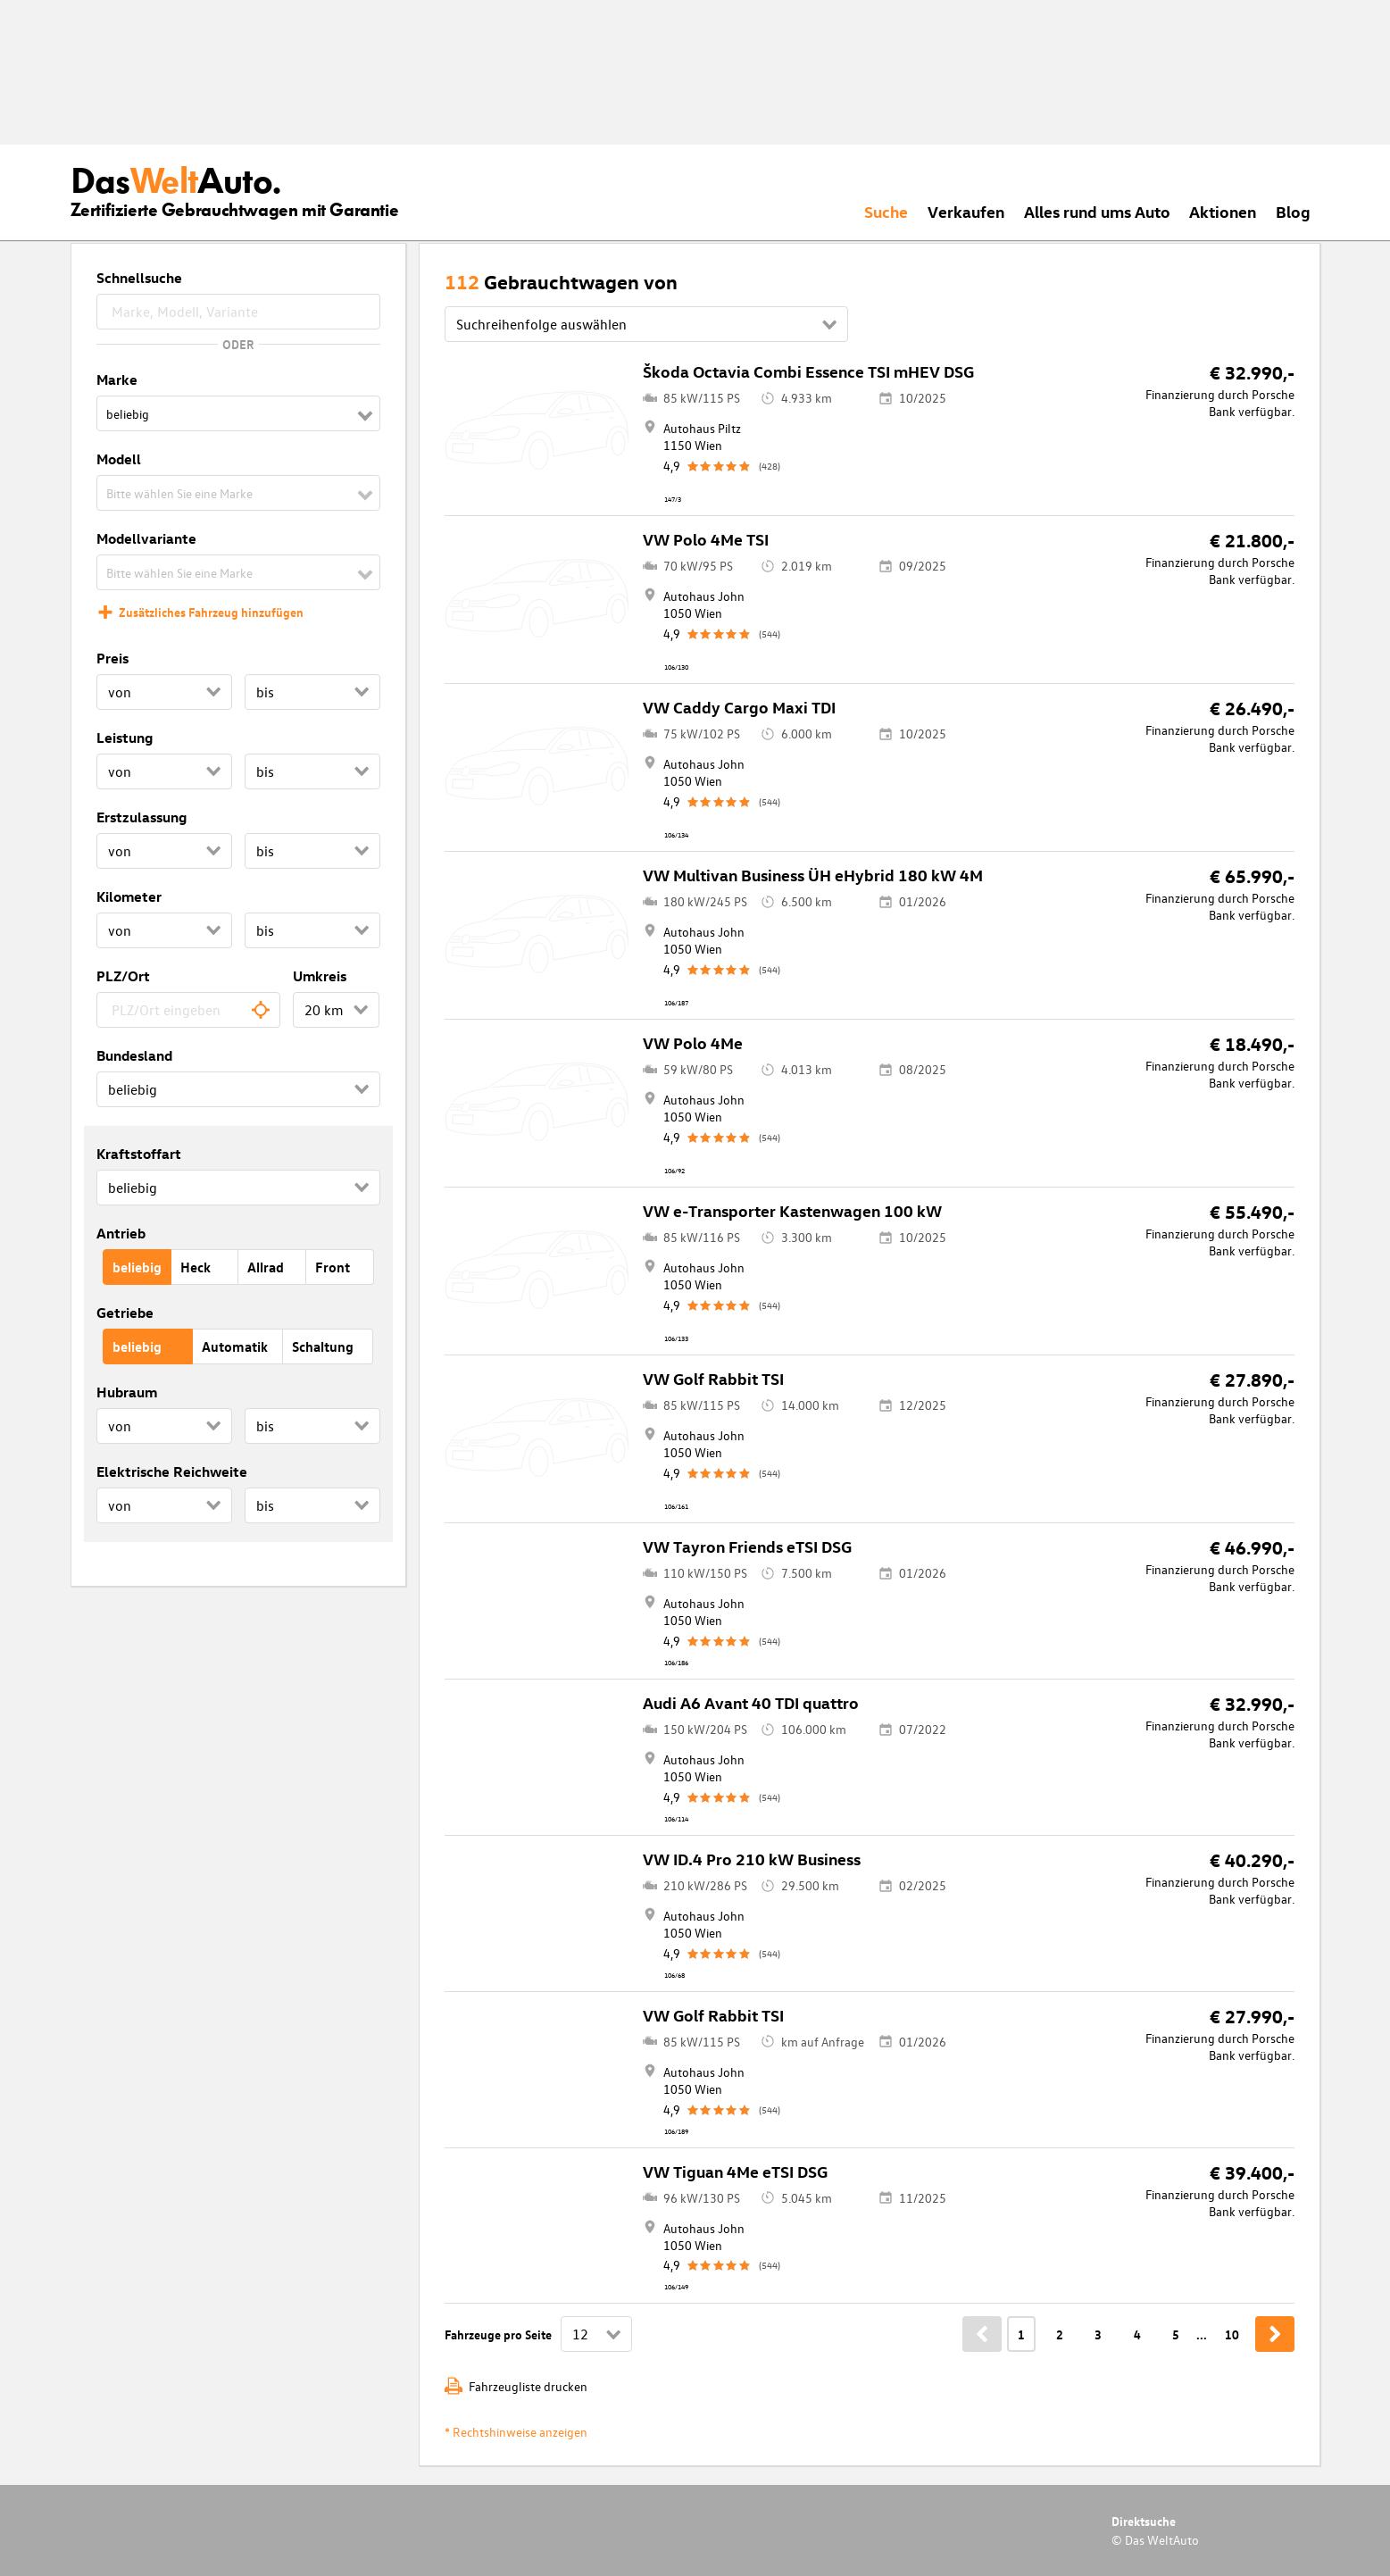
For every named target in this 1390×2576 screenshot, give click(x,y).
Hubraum (126, 1392)
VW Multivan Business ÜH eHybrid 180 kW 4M (813, 874)
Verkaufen (966, 211)
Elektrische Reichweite (171, 1471)
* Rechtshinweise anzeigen (516, 2431)
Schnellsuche (139, 278)
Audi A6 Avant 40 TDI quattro (751, 1702)
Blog (1293, 211)
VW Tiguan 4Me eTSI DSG (735, 2171)
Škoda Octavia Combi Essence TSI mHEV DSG (808, 371)
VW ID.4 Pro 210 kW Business (752, 1858)
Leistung (124, 737)
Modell (118, 459)
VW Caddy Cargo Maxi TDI (739, 706)
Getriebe (125, 1312)
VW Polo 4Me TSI (706, 539)
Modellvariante (146, 538)
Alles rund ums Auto (1097, 211)
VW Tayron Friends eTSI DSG (747, 1546)
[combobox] (188, 1010)
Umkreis (319, 976)
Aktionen (1222, 211)
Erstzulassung (141, 817)
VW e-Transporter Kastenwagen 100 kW (792, 1210)
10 (1232, 2334)
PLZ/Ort (123, 976)
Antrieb (121, 1233)
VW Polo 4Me (693, 1042)
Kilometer (129, 896)
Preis (112, 658)
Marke (116, 379)
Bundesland (134, 1055)
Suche (886, 211)
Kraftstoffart (138, 1154)
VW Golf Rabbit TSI (713, 1378)
